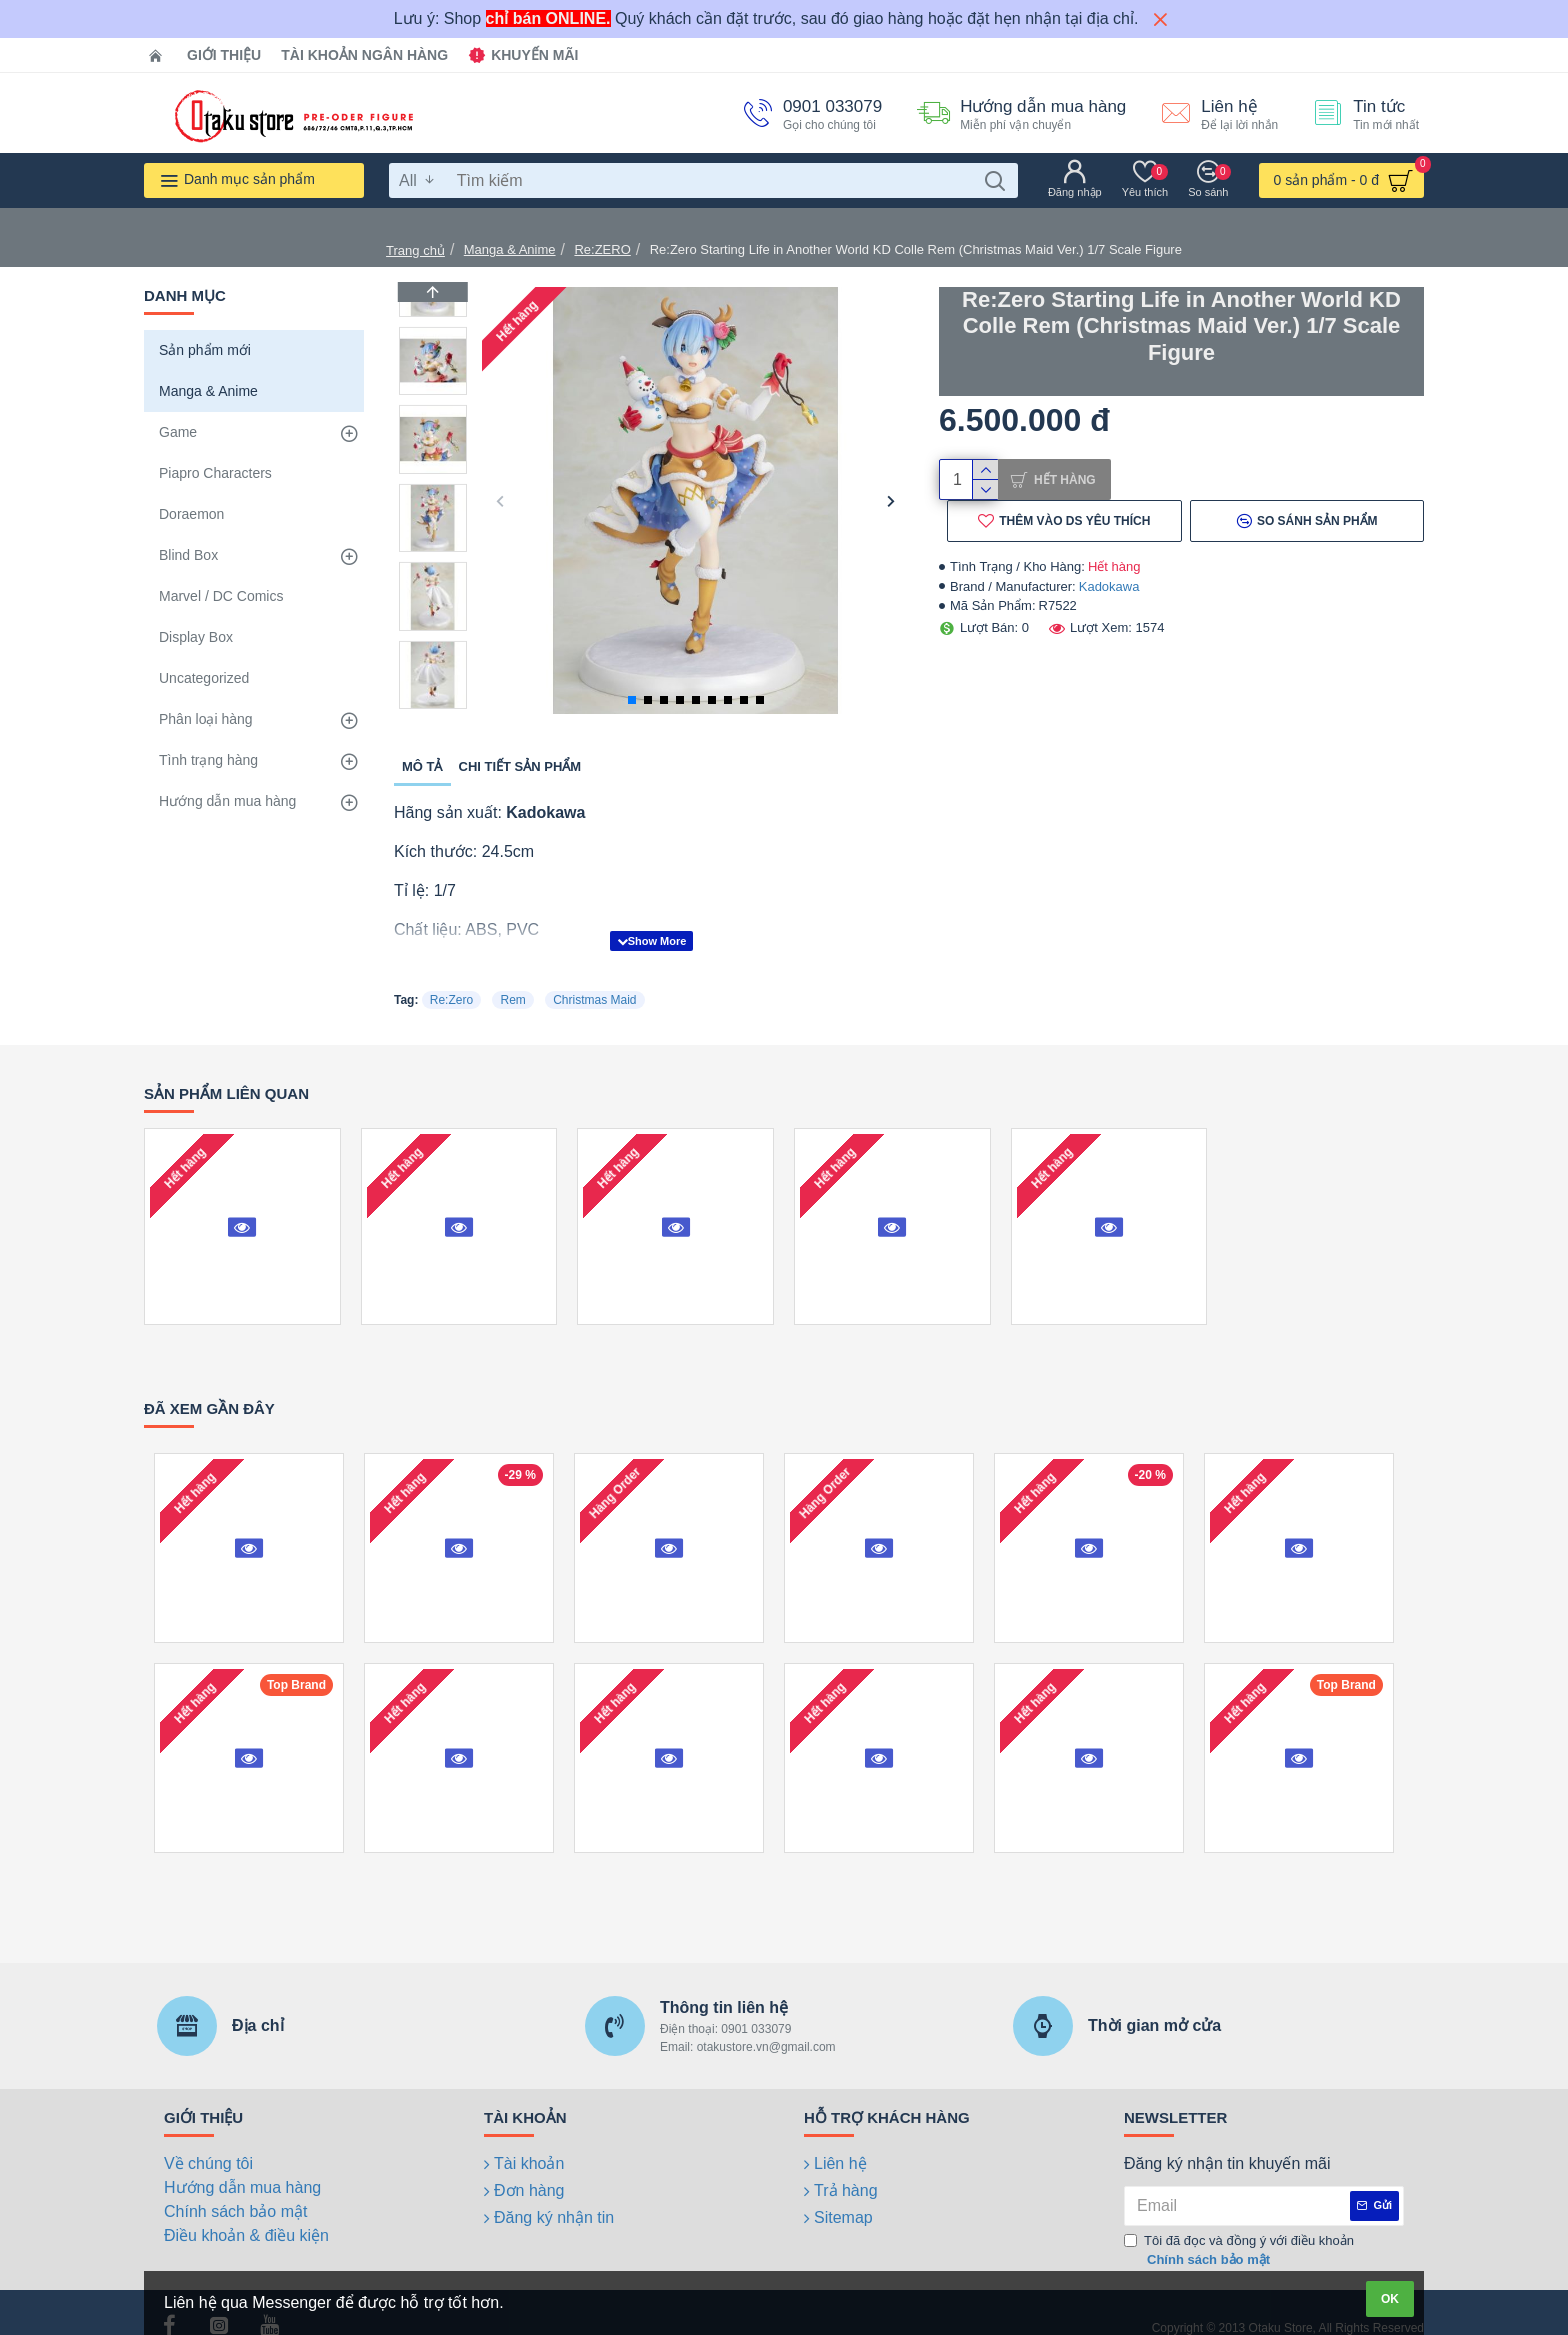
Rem (512, 975)
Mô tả (422, 766)
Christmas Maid (594, 975)
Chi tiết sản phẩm (520, 766)
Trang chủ (415, 250)
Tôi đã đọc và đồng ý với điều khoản (1239, 2226)
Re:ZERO (602, 249)
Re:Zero (451, 975)
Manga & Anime (510, 249)
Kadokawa (1109, 594)
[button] (499, 500)
